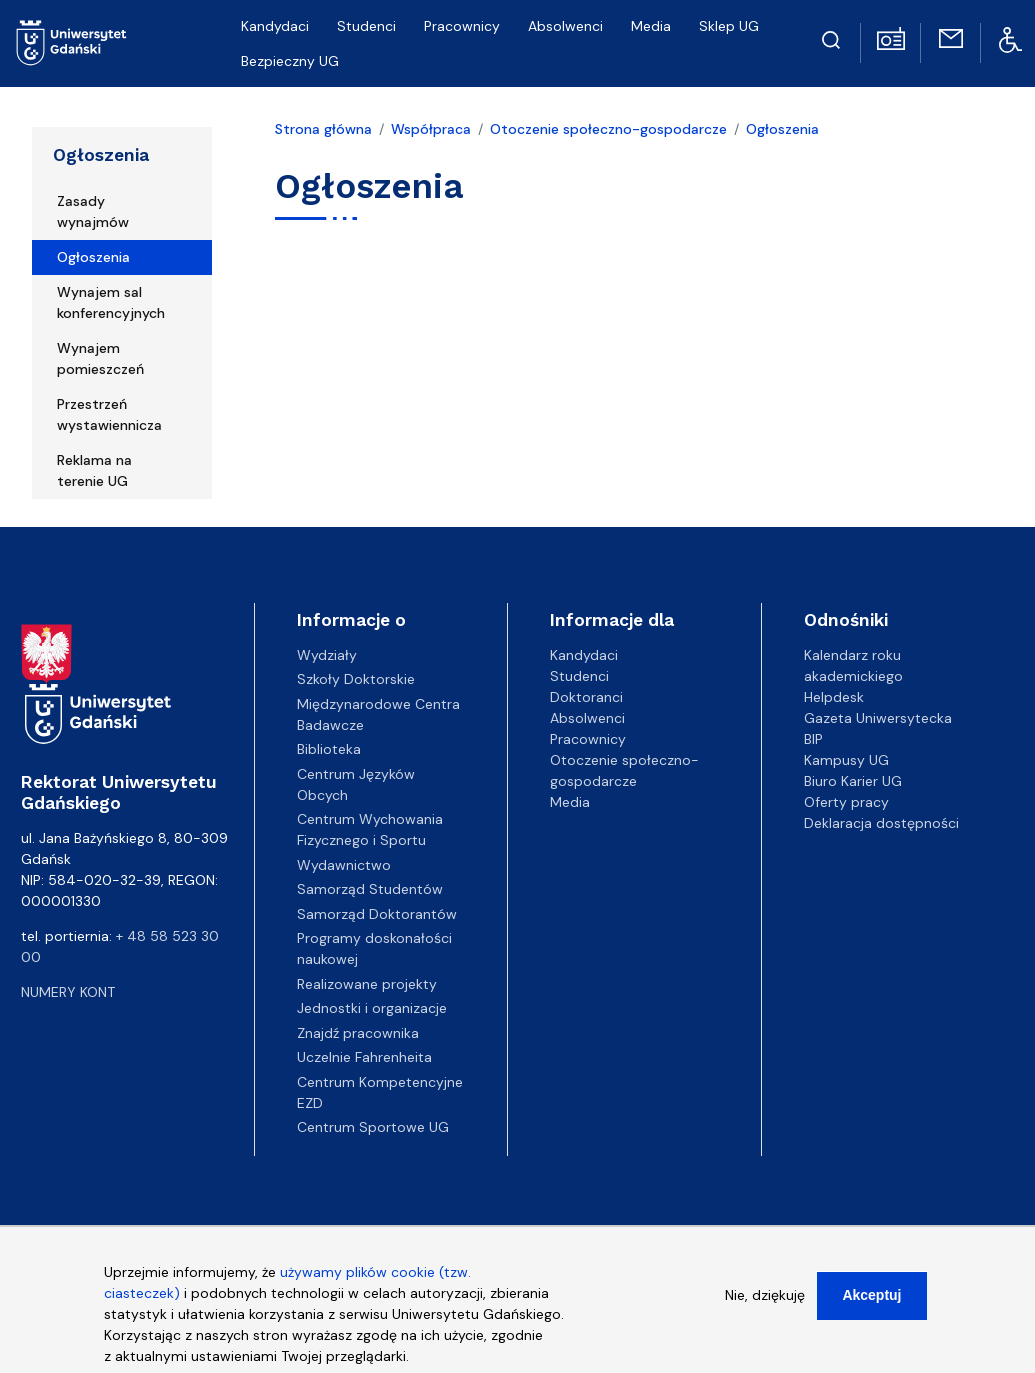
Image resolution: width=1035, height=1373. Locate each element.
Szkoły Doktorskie (356, 679)
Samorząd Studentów (370, 889)
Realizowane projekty (367, 984)
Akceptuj (871, 1310)
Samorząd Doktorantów (377, 914)
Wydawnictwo (344, 865)
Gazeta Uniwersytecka (878, 718)
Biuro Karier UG (853, 781)
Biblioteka (329, 749)
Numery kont (68, 992)
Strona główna (323, 129)
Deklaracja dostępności (881, 823)
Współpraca (431, 129)
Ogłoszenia (101, 155)
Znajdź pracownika (358, 1033)
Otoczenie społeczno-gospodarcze (608, 129)
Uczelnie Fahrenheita (364, 1057)
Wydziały (327, 655)
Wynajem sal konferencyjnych (111, 302)
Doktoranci (586, 697)
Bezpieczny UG (290, 61)
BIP (813, 739)
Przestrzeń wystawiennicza (109, 414)
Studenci (366, 26)
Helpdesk (834, 697)
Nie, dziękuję (765, 1310)
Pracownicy (462, 26)
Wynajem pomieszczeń (100, 358)
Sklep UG (729, 26)
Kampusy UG (846, 760)
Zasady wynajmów (93, 211)
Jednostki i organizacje (372, 1008)
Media (651, 26)
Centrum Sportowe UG (373, 1127)
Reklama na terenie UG (94, 470)
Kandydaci (275, 26)
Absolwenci (565, 26)
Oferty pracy (846, 802)
